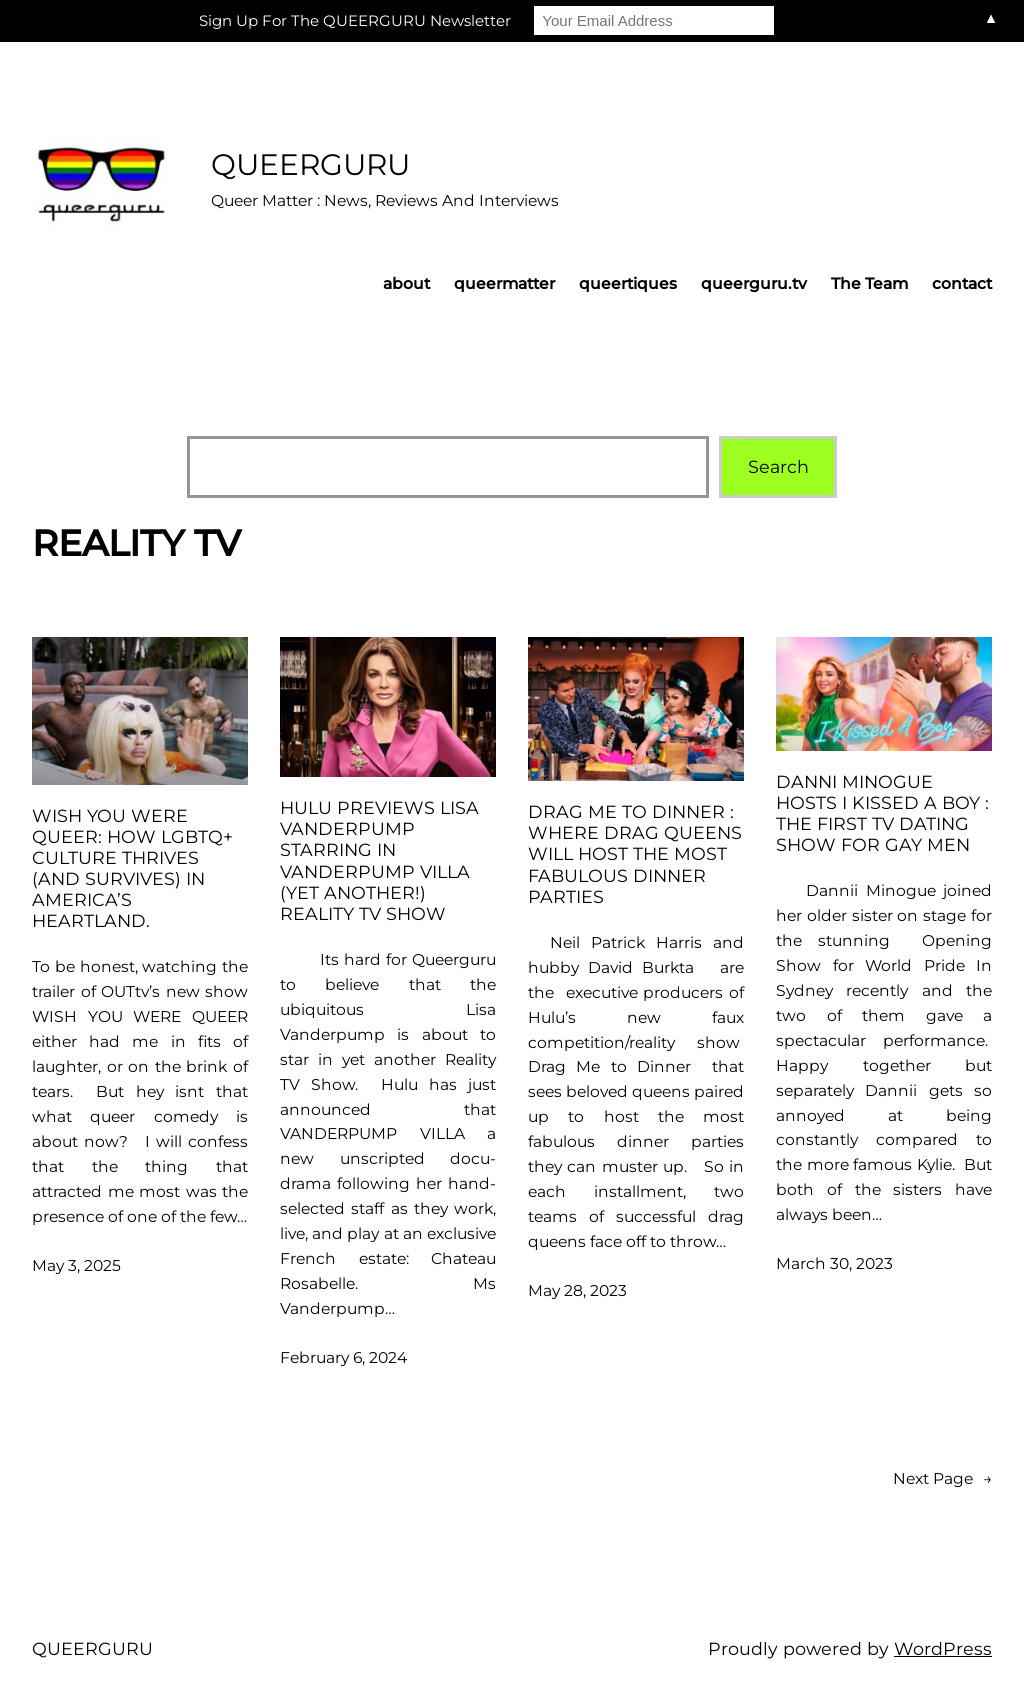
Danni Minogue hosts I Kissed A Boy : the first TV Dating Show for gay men (882, 813)
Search (778, 466)
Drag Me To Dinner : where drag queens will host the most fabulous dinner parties (635, 853)
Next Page (942, 1479)
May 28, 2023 (577, 1290)
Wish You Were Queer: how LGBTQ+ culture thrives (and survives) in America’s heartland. (132, 868)
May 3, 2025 (76, 1265)
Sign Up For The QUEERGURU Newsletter (355, 20)
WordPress (943, 1648)
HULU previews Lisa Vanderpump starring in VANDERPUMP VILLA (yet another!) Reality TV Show (379, 860)
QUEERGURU (310, 164)
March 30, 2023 (834, 1263)
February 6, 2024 (343, 1357)
